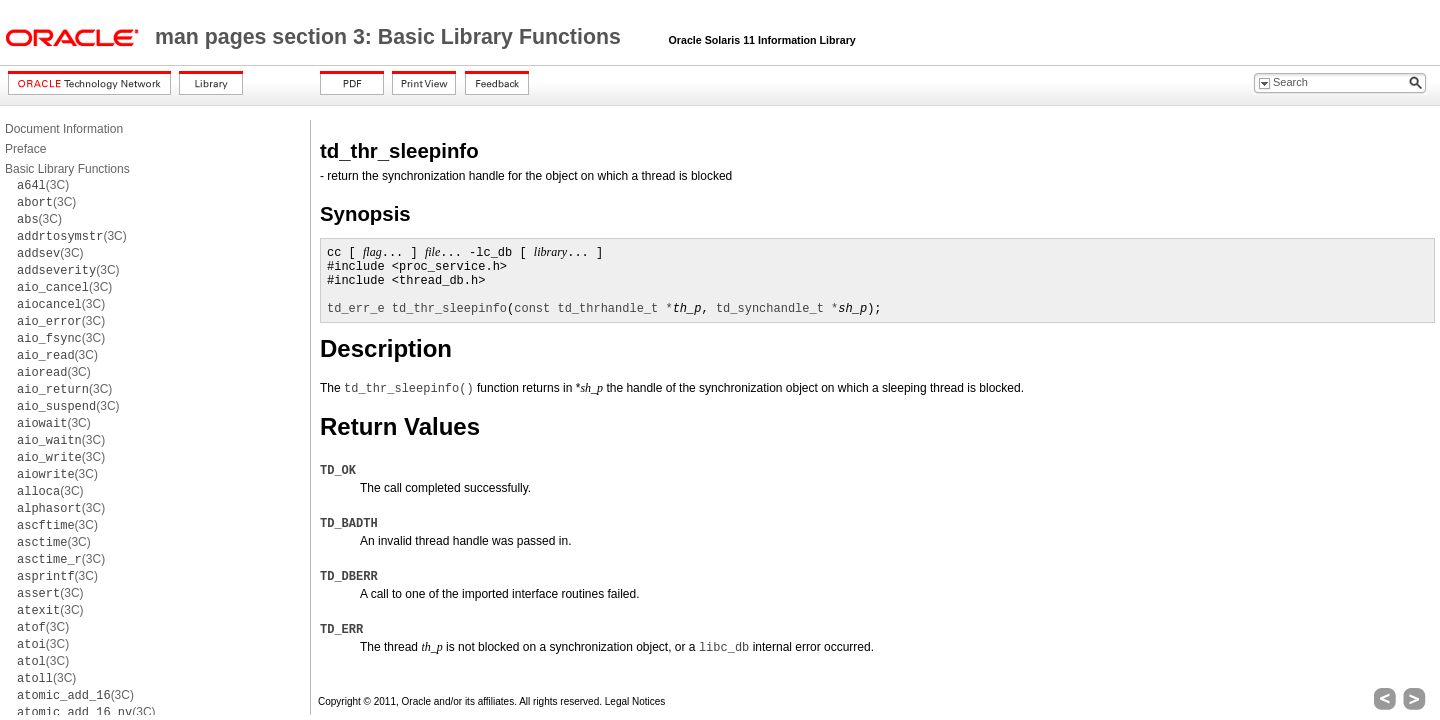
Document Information (64, 129)
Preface (25, 149)
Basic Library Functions (67, 169)
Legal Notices (635, 701)
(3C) (43, 185)
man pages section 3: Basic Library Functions (391, 37)
